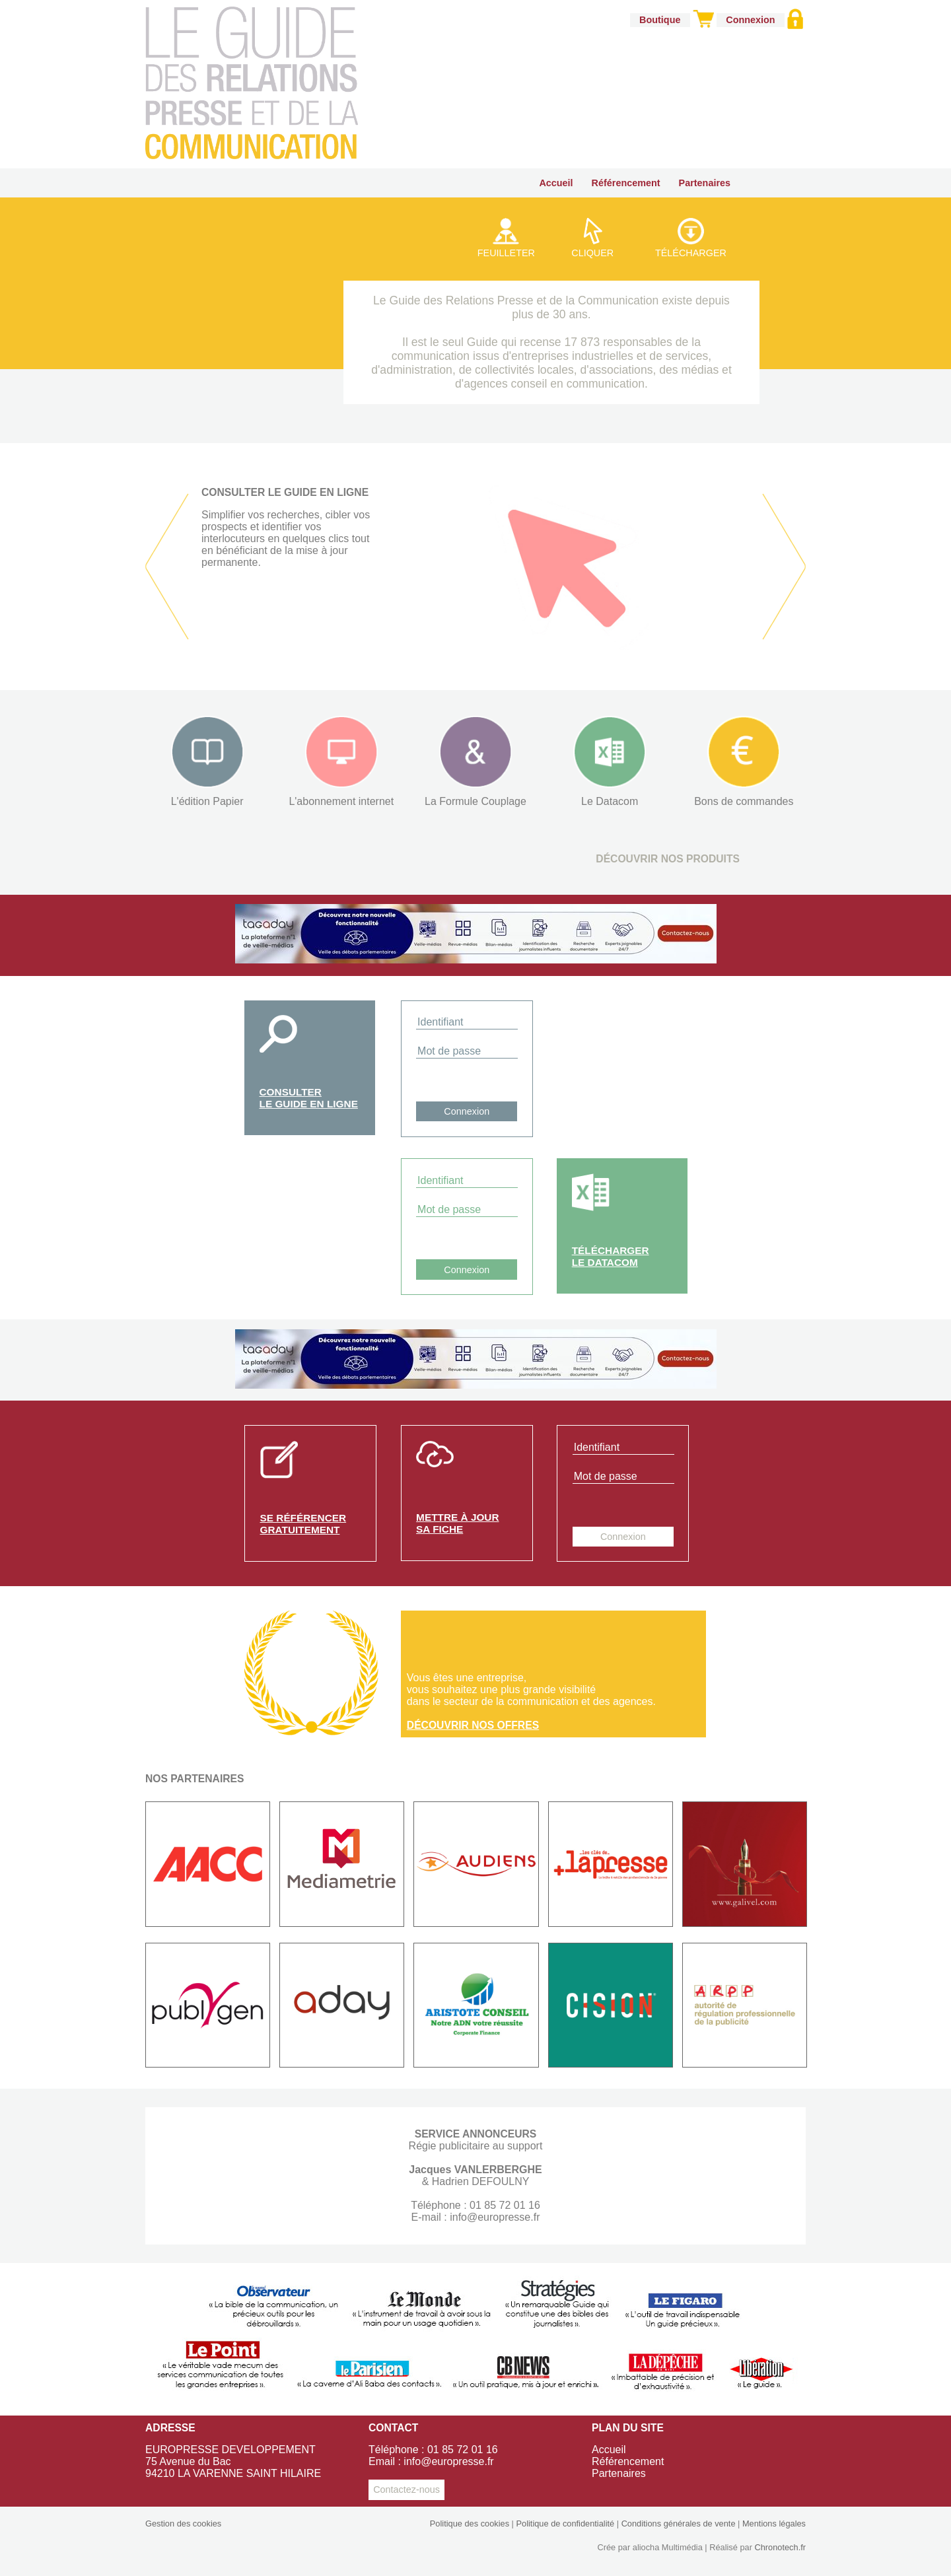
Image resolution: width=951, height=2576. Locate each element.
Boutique (659, 20)
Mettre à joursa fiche (457, 1523)
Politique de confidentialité (565, 2523)
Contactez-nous (406, 2489)
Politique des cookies (469, 2523)
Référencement (626, 183)
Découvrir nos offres (473, 1725)
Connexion (750, 20)
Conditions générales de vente (678, 2523)
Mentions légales (774, 2523)
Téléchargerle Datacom (610, 1256)
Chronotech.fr (780, 2547)
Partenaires (704, 183)
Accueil (556, 183)
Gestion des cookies (183, 2523)
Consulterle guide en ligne (309, 1097)
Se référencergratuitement (303, 1523)
